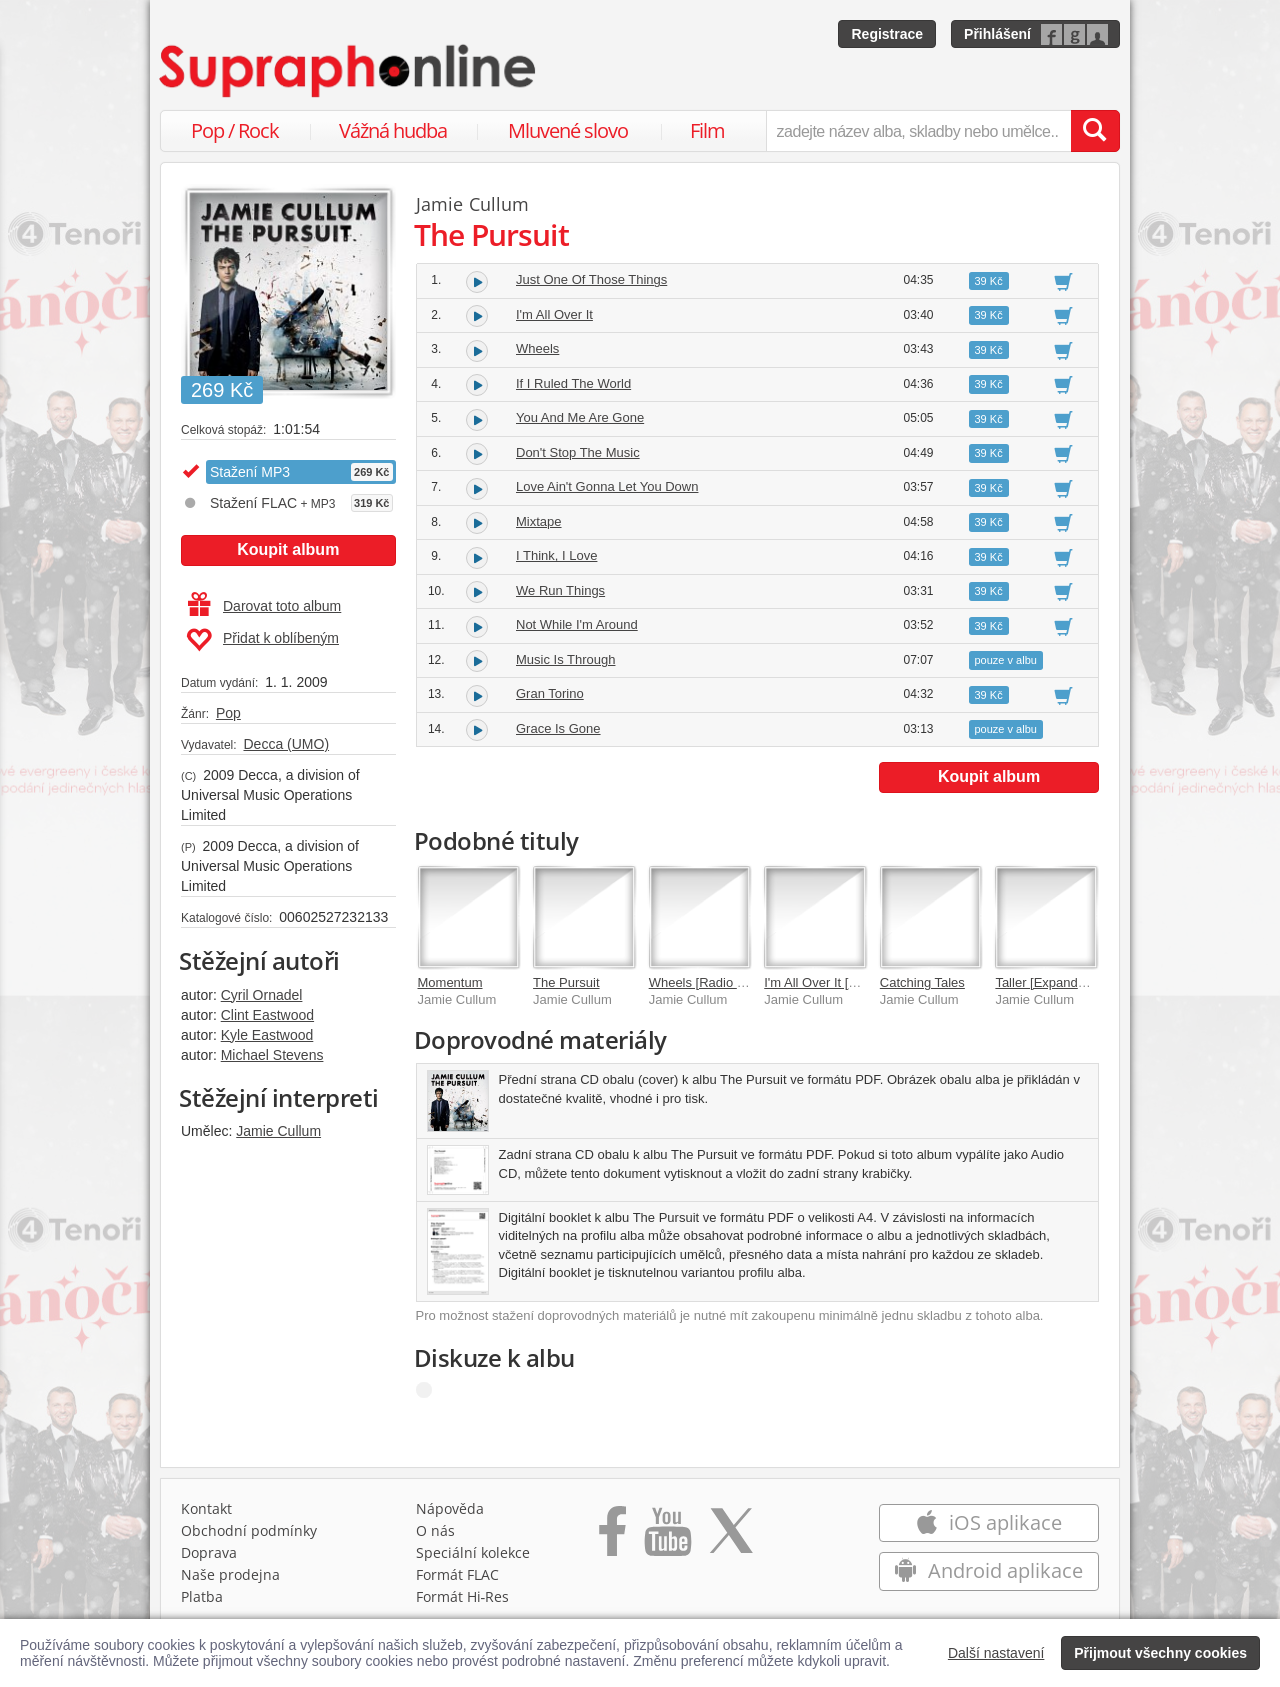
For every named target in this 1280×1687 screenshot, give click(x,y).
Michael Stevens (272, 1055)
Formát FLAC (457, 1574)
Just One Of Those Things (591, 279)
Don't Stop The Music (578, 452)
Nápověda (450, 1508)
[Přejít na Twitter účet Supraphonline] (731, 1538)
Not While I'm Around (577, 624)
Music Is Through (565, 659)
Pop (228, 713)
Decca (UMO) (286, 744)
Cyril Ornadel (262, 995)
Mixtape (539, 521)
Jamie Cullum (278, 1131)
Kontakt (206, 1508)
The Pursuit (566, 982)
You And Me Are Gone (580, 417)
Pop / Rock (235, 130)
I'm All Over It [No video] (833, 982)
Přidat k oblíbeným (262, 640)
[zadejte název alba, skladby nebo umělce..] (918, 131)
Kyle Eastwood (267, 1035)
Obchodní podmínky (249, 1530)
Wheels (537, 348)
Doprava (209, 1552)
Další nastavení (996, 1653)
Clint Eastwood (267, 1015)
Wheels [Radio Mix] (705, 982)
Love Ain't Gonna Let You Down (607, 486)
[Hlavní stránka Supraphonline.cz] (349, 71)
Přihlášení (997, 34)
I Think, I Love (556, 555)
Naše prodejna (230, 1574)
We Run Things (560, 590)
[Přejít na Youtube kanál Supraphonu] (667, 1538)
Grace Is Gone (558, 728)
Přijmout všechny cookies (1160, 1653)
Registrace (887, 34)
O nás (435, 1530)
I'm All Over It (554, 314)
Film (707, 130)
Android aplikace (988, 1570)
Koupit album (288, 549)
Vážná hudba (393, 130)
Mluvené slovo (568, 130)
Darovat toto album (264, 606)
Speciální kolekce (473, 1552)
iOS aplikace (988, 1522)
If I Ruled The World (573, 383)
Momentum (450, 982)
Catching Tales (922, 982)
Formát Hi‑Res (463, 1596)
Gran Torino (550, 693)
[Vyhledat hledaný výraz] (1095, 131)
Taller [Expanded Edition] (1067, 982)
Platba (202, 1596)
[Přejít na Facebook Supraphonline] (612, 1538)
